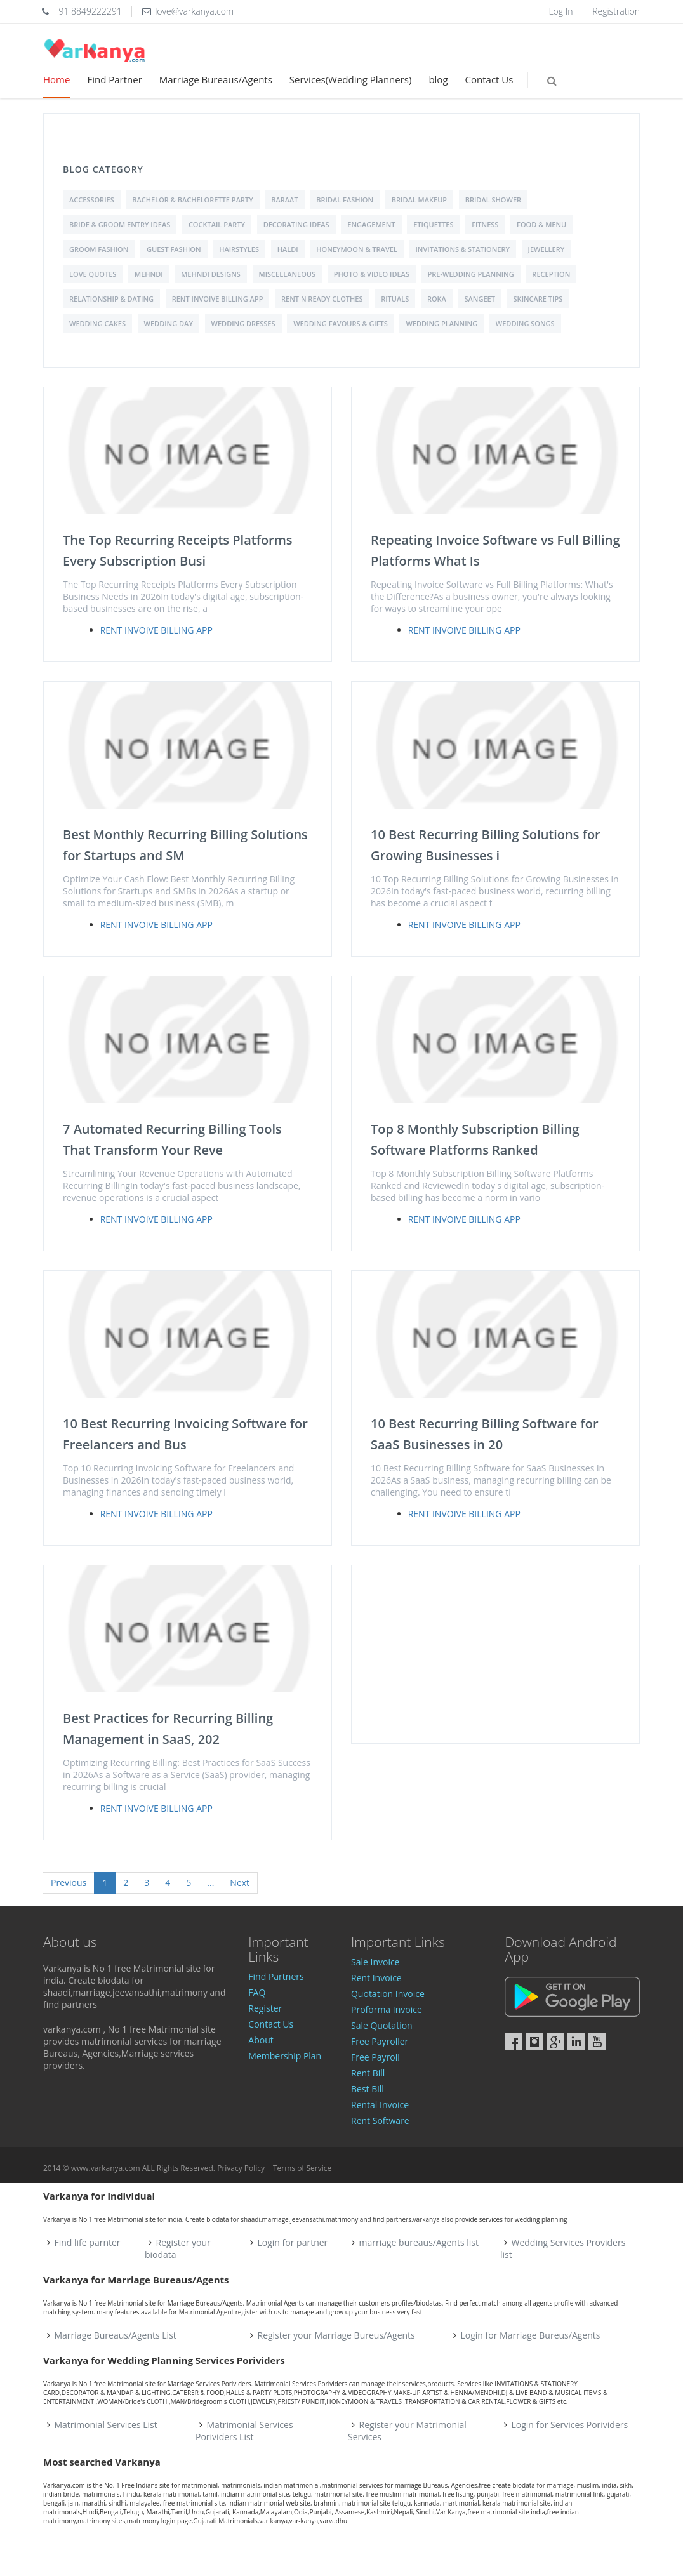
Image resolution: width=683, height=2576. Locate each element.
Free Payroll (375, 2057)
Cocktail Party (217, 224)
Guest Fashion (174, 249)
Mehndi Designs (211, 274)
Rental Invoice (380, 2105)
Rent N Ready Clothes (321, 298)
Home (56, 79)
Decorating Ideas (296, 224)
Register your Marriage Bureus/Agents (335, 2335)
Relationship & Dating (111, 298)
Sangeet (480, 298)
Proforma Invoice (386, 2009)
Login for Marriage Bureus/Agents (530, 2335)
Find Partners (275, 1976)
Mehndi (149, 274)
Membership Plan (284, 2056)
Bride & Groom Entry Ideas (119, 224)
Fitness (485, 224)
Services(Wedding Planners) (350, 79)
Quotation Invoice (388, 1994)
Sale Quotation (382, 2025)
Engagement (371, 224)
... (210, 1882)
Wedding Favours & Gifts (340, 323)
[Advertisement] (495, 1654)
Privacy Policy (241, 2168)
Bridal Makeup (419, 199)
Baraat (284, 199)
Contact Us (489, 79)
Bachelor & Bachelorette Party (192, 199)
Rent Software (380, 2121)
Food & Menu (541, 224)
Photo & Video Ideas (371, 274)
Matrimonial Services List (106, 2425)
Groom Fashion (98, 249)
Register (265, 2008)
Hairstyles (239, 249)
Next (239, 1882)
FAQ (256, 1992)
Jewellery (546, 249)
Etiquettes (433, 224)
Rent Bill (368, 2073)
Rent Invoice (376, 1978)
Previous (68, 1882)
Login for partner (293, 2242)
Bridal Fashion (344, 199)
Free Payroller (379, 2041)
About (260, 2040)
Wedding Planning (441, 323)
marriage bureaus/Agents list (419, 2242)
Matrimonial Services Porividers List (244, 2431)
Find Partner (114, 79)
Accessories (91, 199)
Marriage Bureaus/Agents (215, 79)
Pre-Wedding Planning (471, 274)
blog (438, 79)
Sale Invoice (375, 1962)
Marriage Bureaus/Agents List (115, 2335)
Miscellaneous (287, 274)
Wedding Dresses (243, 323)
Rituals (395, 298)
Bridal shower (493, 199)
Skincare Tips (538, 298)
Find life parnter (88, 2242)
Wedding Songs (525, 323)
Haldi (287, 249)
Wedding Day (168, 323)
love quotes (92, 274)
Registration (616, 11)
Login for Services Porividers (570, 2425)
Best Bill (367, 2089)
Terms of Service (302, 2168)
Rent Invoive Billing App (217, 298)
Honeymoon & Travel (356, 249)
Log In (560, 11)
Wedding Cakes (97, 323)
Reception (551, 274)
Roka (436, 298)
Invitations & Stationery (463, 249)
